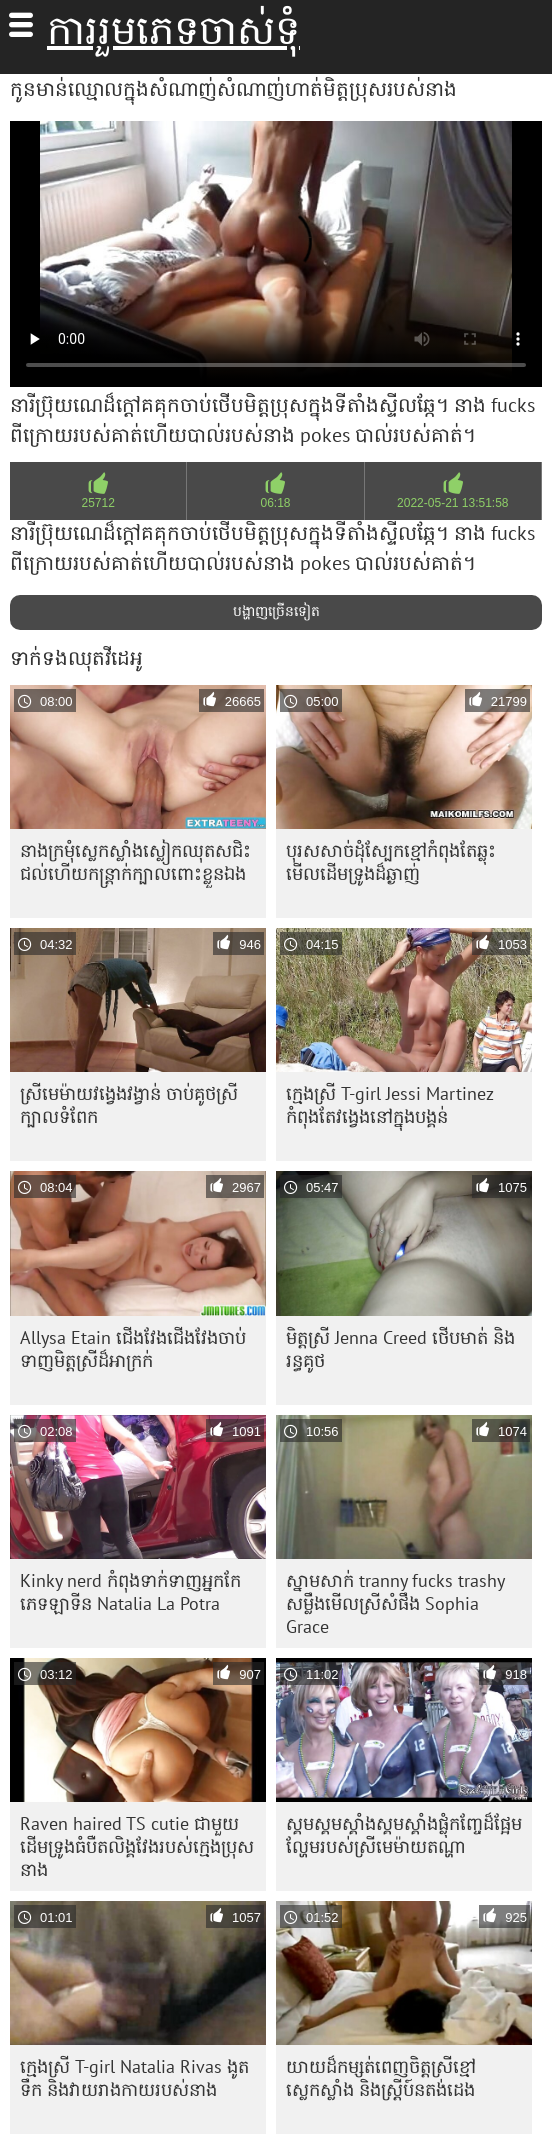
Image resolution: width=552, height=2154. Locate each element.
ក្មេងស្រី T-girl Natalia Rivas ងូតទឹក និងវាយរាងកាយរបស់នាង (134, 2078)
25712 (97, 503)
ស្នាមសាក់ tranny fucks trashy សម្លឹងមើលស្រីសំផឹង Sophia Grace (395, 1603)
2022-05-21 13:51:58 (452, 503)
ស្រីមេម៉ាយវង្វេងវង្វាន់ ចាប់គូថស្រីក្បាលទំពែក (129, 1105)
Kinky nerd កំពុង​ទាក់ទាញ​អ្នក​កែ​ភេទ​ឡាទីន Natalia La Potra (130, 1592)
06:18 (275, 503)
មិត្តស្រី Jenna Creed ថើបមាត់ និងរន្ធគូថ (400, 1349)
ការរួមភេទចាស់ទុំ (173, 30)
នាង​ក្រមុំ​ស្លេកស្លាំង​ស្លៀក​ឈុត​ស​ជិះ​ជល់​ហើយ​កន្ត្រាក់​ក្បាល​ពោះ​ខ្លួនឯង (135, 862)
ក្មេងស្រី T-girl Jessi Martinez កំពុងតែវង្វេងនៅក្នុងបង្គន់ (390, 1105)
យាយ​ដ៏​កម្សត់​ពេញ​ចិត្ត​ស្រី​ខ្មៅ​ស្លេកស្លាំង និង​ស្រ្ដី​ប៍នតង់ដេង (381, 2078)
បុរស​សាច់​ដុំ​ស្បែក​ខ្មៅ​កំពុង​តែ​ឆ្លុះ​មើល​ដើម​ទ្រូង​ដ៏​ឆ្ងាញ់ (391, 862)
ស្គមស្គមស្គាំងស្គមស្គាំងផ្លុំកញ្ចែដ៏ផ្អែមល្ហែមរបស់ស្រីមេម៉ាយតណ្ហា (404, 1835)
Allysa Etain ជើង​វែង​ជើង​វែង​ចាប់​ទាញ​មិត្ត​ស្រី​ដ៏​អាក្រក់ (133, 1349)
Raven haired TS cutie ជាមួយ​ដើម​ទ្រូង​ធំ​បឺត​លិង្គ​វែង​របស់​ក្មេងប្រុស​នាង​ (137, 1846)
